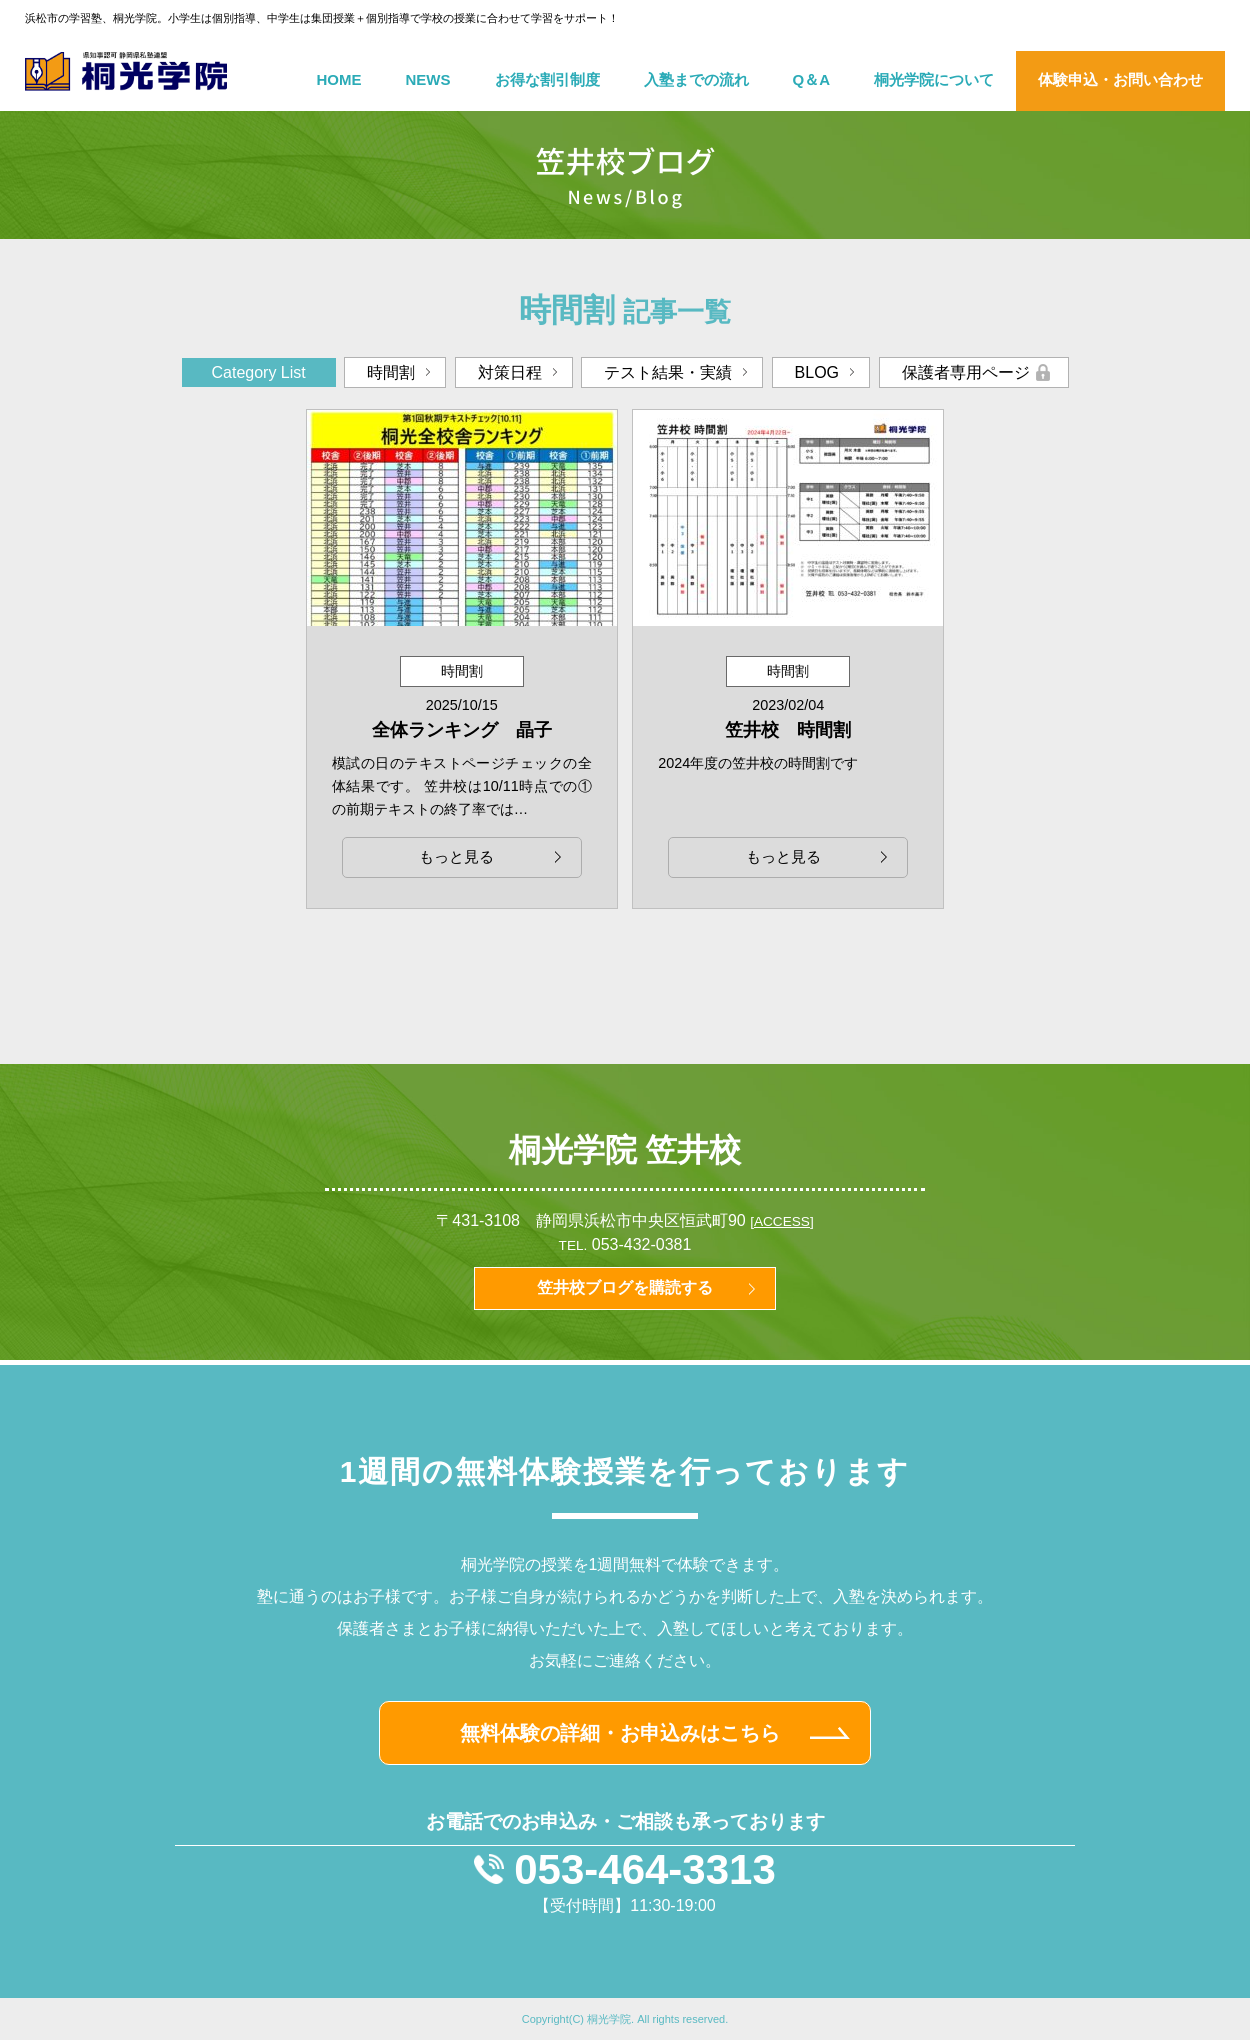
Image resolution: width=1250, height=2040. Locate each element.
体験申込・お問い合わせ (1120, 79)
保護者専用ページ (966, 372)
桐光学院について (934, 79)
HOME (339, 79)
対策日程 (510, 372)
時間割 (391, 372)
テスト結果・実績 (668, 372)
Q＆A (812, 79)
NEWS (428, 79)
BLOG (817, 372)
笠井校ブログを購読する (625, 1287)
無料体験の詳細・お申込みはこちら (620, 1733)
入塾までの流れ (696, 79)
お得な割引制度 (547, 79)
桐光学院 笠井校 (625, 1150)
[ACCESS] (781, 1221)
